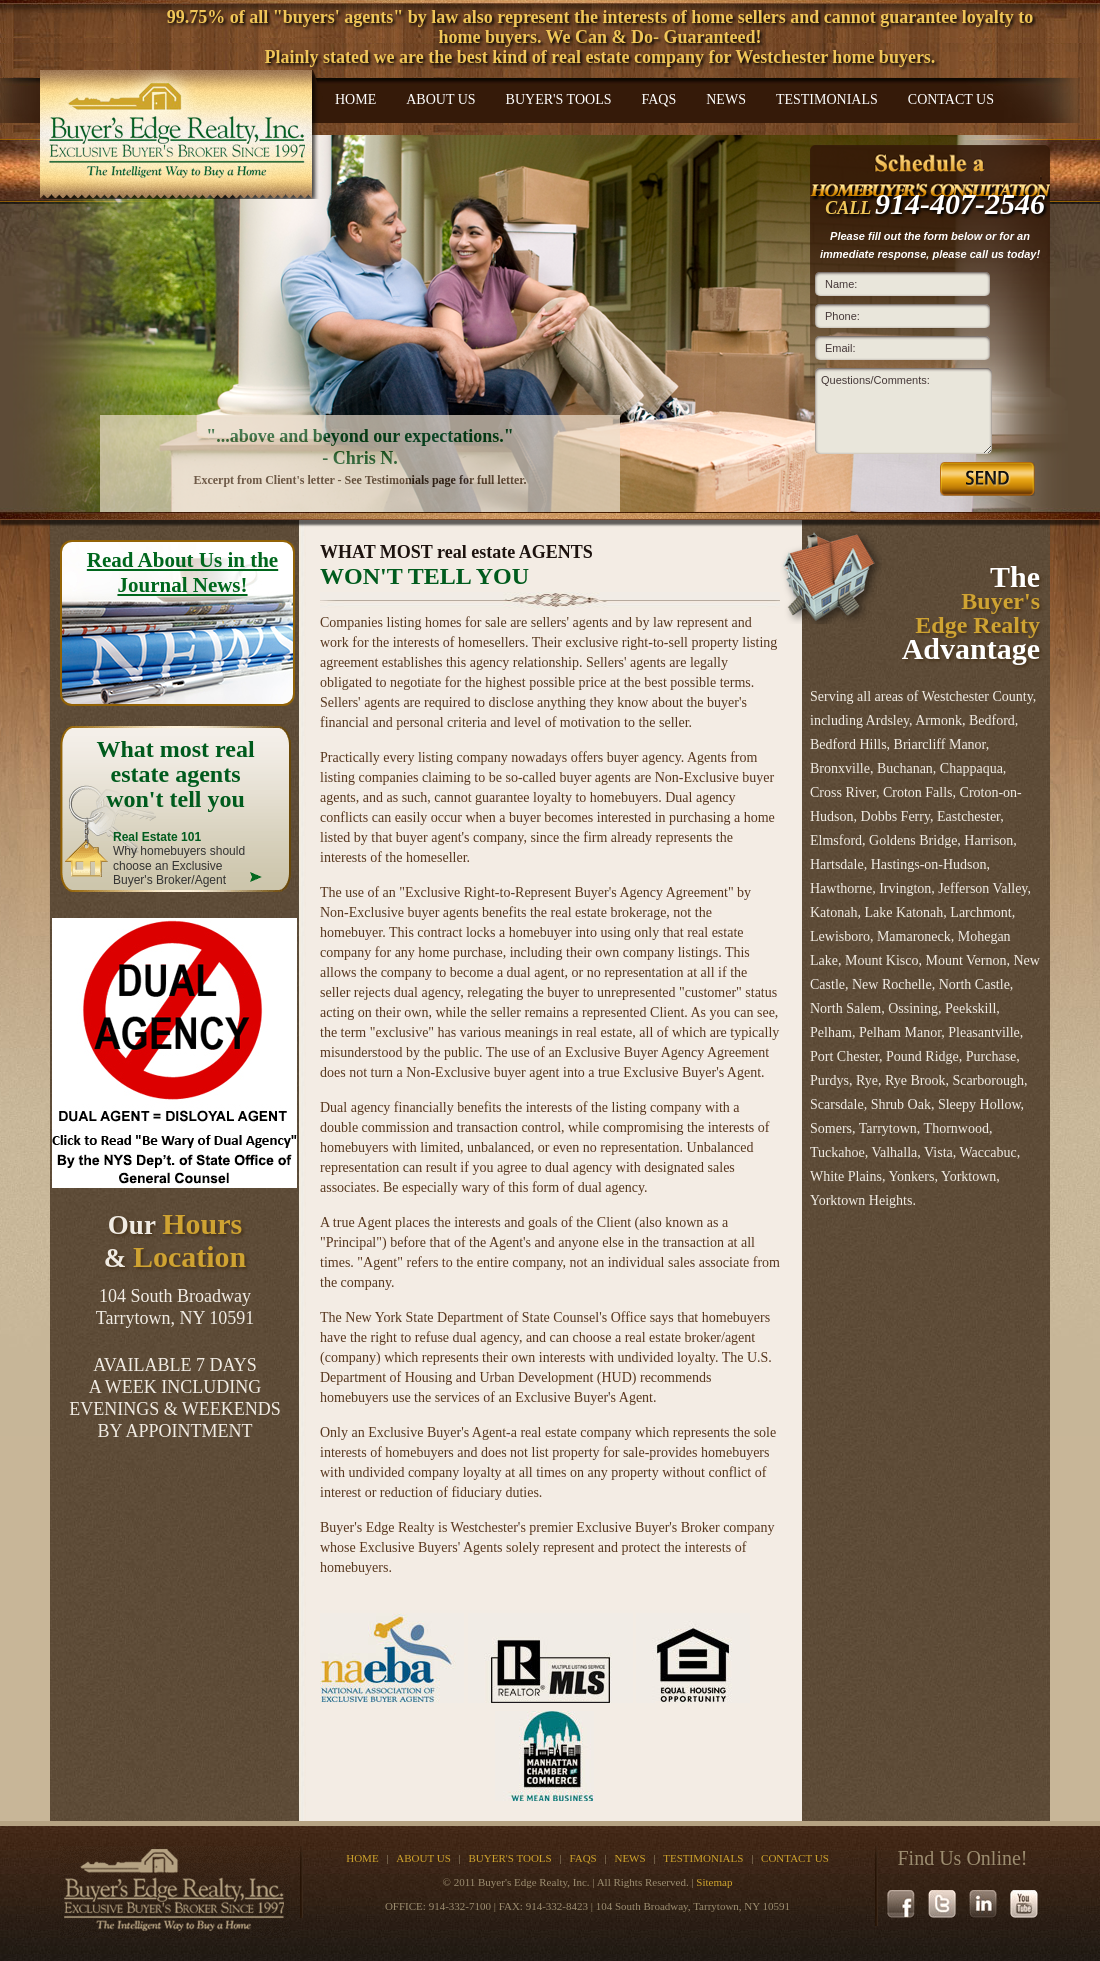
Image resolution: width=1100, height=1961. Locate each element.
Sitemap (714, 1882)
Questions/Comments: (875, 380)
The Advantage (971, 612)
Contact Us (951, 99)
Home (355, 99)
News (726, 99)
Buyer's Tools (559, 99)
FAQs (658, 99)
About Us (440, 99)
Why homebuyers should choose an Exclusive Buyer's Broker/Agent (179, 858)
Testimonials (827, 99)
